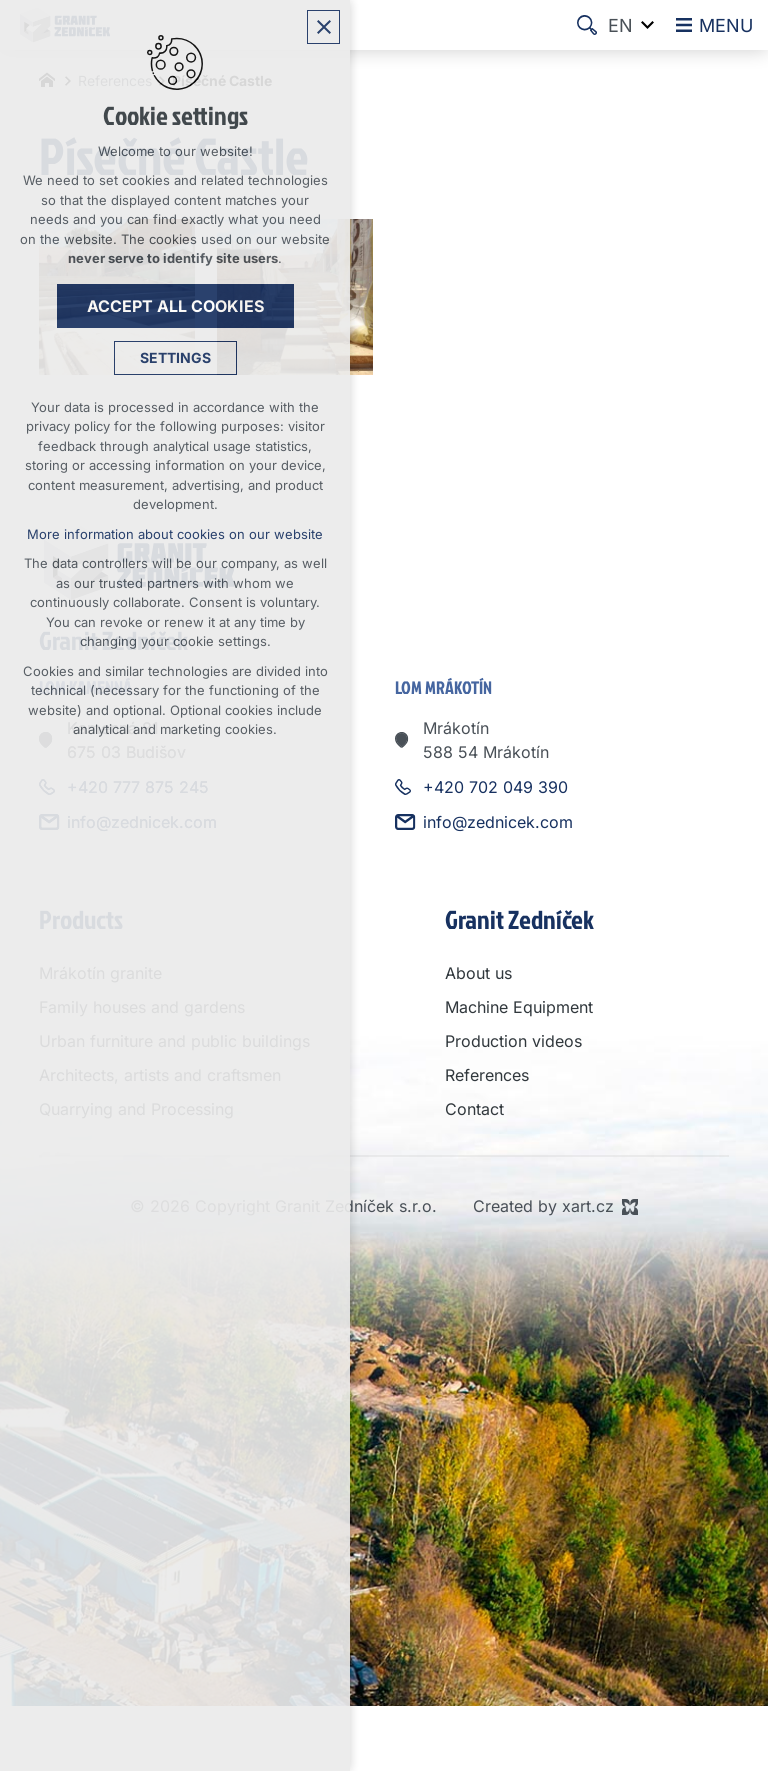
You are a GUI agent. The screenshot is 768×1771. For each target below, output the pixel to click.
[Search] (587, 25)
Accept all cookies (175, 306)
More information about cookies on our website (175, 534)
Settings (175, 357)
